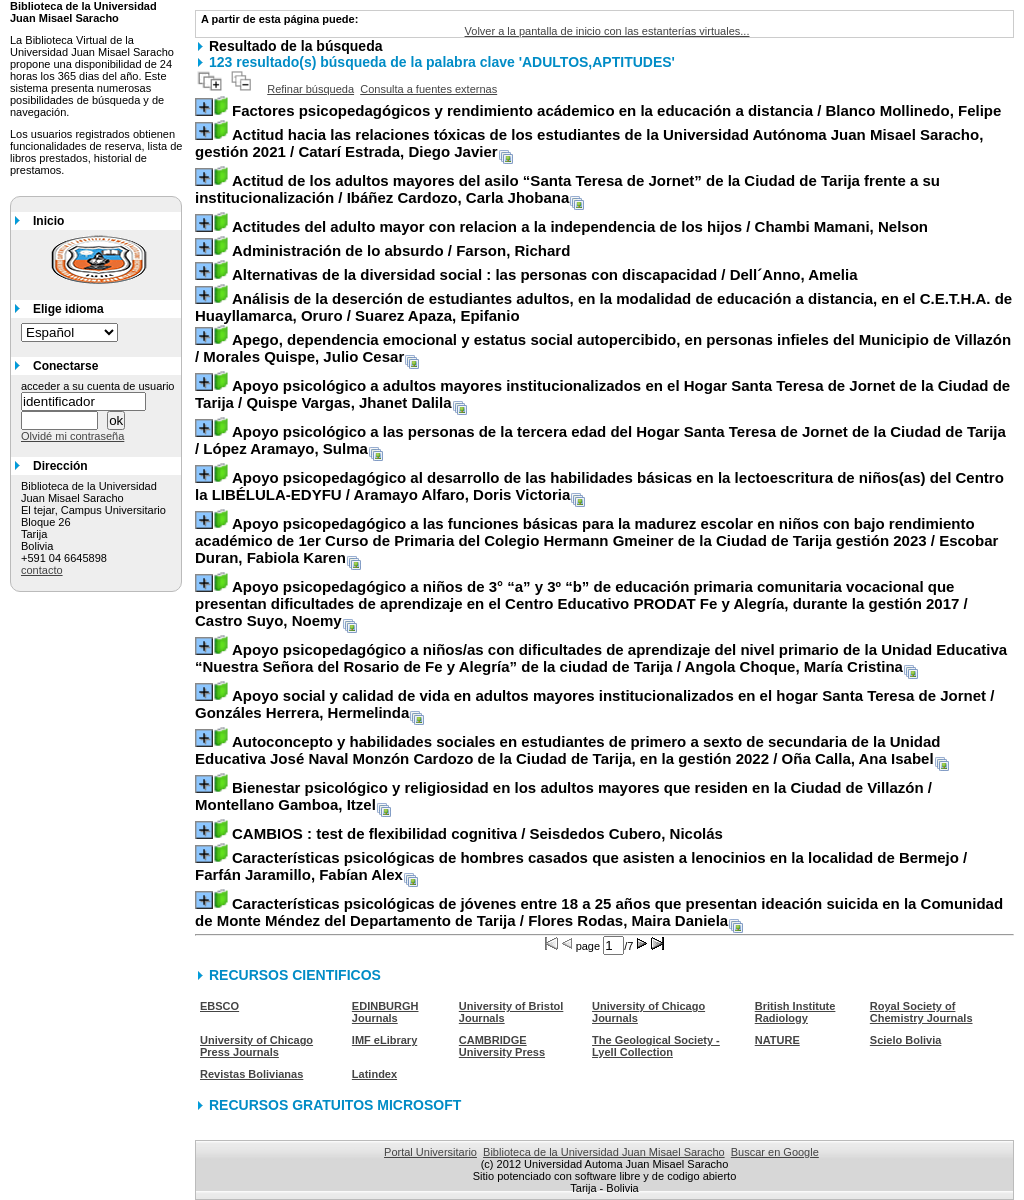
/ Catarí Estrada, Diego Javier (589, 143)
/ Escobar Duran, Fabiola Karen (596, 540)
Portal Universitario (430, 1152)
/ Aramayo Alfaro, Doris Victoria (599, 486)
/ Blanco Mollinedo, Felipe (616, 110)
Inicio (48, 221)
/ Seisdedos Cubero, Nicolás (477, 833)
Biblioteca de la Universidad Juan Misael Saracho (604, 1152)
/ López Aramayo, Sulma (600, 440)
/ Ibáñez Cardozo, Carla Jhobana (567, 189)
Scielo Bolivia (906, 1040)
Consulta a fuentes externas (428, 89)
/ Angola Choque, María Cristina (601, 658)
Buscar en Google (775, 1152)
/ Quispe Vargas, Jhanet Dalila (602, 394)
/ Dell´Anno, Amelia (545, 274)
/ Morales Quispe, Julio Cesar (603, 348)
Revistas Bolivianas (251, 1074)
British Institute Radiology (795, 1012)
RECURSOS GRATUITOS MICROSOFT (335, 1105)
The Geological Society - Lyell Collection (656, 1046)
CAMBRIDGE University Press (502, 1046)
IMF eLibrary (384, 1040)
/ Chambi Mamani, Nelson (580, 226)
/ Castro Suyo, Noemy (581, 603)
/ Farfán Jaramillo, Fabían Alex (581, 866)
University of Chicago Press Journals (256, 1046)
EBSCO (219, 1006)
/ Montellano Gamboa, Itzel (563, 796)
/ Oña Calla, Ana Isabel (568, 750)
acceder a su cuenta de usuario (98, 386)
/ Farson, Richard (401, 250)
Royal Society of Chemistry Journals (921, 1012)
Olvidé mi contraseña (72, 436)
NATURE (777, 1040)
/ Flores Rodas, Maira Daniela (599, 912)
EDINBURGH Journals (385, 1012)
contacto (42, 570)
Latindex (374, 1074)
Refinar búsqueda (310, 89)
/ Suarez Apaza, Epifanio (603, 307)
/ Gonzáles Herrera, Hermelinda (594, 704)
